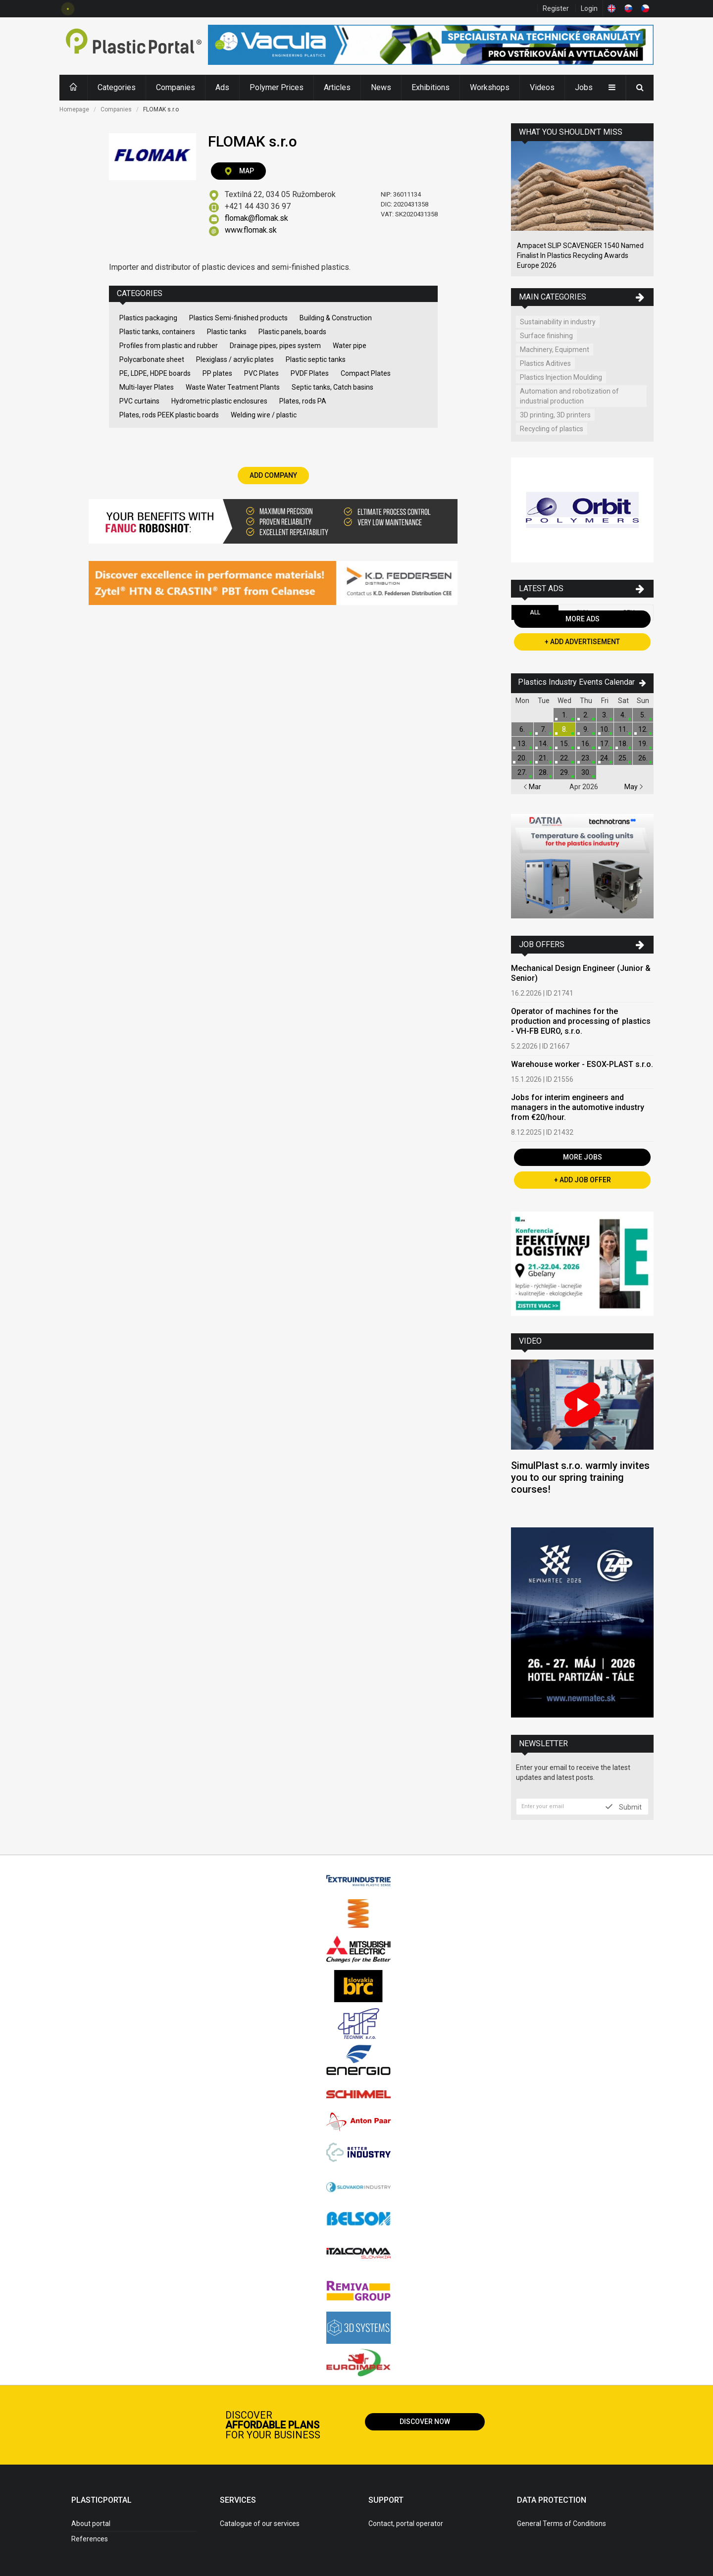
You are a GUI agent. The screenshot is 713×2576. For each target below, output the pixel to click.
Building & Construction (336, 318)
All (535, 612)
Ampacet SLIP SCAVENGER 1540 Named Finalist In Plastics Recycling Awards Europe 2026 (580, 255)
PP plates (217, 373)
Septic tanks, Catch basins (332, 387)
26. (643, 758)
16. (586, 744)
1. (564, 715)
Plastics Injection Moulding (561, 377)
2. (586, 715)
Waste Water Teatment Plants (233, 387)
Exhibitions (430, 87)
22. (564, 758)
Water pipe (349, 346)
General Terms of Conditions (561, 2523)
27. (522, 772)
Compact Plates (366, 373)
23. (586, 758)
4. (623, 715)
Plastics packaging (148, 318)
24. (605, 758)
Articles (337, 87)
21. (543, 758)
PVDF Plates (310, 373)
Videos (542, 87)
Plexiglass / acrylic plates (235, 359)
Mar (532, 787)
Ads (222, 87)
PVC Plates (261, 373)
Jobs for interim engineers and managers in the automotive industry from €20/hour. (577, 1107)
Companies (175, 87)
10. (605, 729)
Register (556, 8)
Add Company (273, 475)
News (381, 87)
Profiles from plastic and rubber (168, 346)
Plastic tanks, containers (157, 332)
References (89, 2539)
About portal (90, 2523)
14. (543, 744)
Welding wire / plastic (264, 415)
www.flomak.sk (251, 230)
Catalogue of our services (260, 2523)
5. (643, 715)
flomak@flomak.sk (256, 218)
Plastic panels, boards (292, 332)
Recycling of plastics (551, 429)
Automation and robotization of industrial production (569, 396)
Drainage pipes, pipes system (275, 346)
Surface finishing (546, 336)
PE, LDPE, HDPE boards (155, 373)
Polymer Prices (277, 87)
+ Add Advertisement (582, 642)
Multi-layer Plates (146, 387)
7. (543, 729)
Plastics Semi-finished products (238, 318)
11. (623, 729)
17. (605, 744)
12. (643, 729)
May (633, 787)
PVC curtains (139, 401)
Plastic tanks (227, 332)
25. (623, 758)
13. (522, 744)
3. (605, 715)
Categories (117, 87)
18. (623, 744)
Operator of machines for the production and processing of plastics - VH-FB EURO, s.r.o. (581, 1021)
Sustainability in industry (558, 322)
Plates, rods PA (302, 401)
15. (564, 744)
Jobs (584, 87)
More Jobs (582, 1157)
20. (522, 758)
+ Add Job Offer (582, 1180)
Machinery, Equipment (554, 350)
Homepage (74, 109)
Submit (624, 1806)
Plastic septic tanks (316, 359)
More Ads (582, 619)
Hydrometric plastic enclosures (219, 401)
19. (643, 744)
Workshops (489, 87)
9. (586, 729)
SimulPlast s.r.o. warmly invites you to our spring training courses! (580, 1477)
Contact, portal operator (405, 2523)
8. (564, 729)
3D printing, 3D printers (555, 415)
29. (564, 772)
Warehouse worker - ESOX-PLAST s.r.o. (582, 1064)
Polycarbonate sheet (151, 359)
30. (586, 772)
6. (522, 729)
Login (589, 8)
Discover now (425, 2421)
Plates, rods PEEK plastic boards (169, 415)
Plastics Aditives (545, 363)
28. (543, 772)
